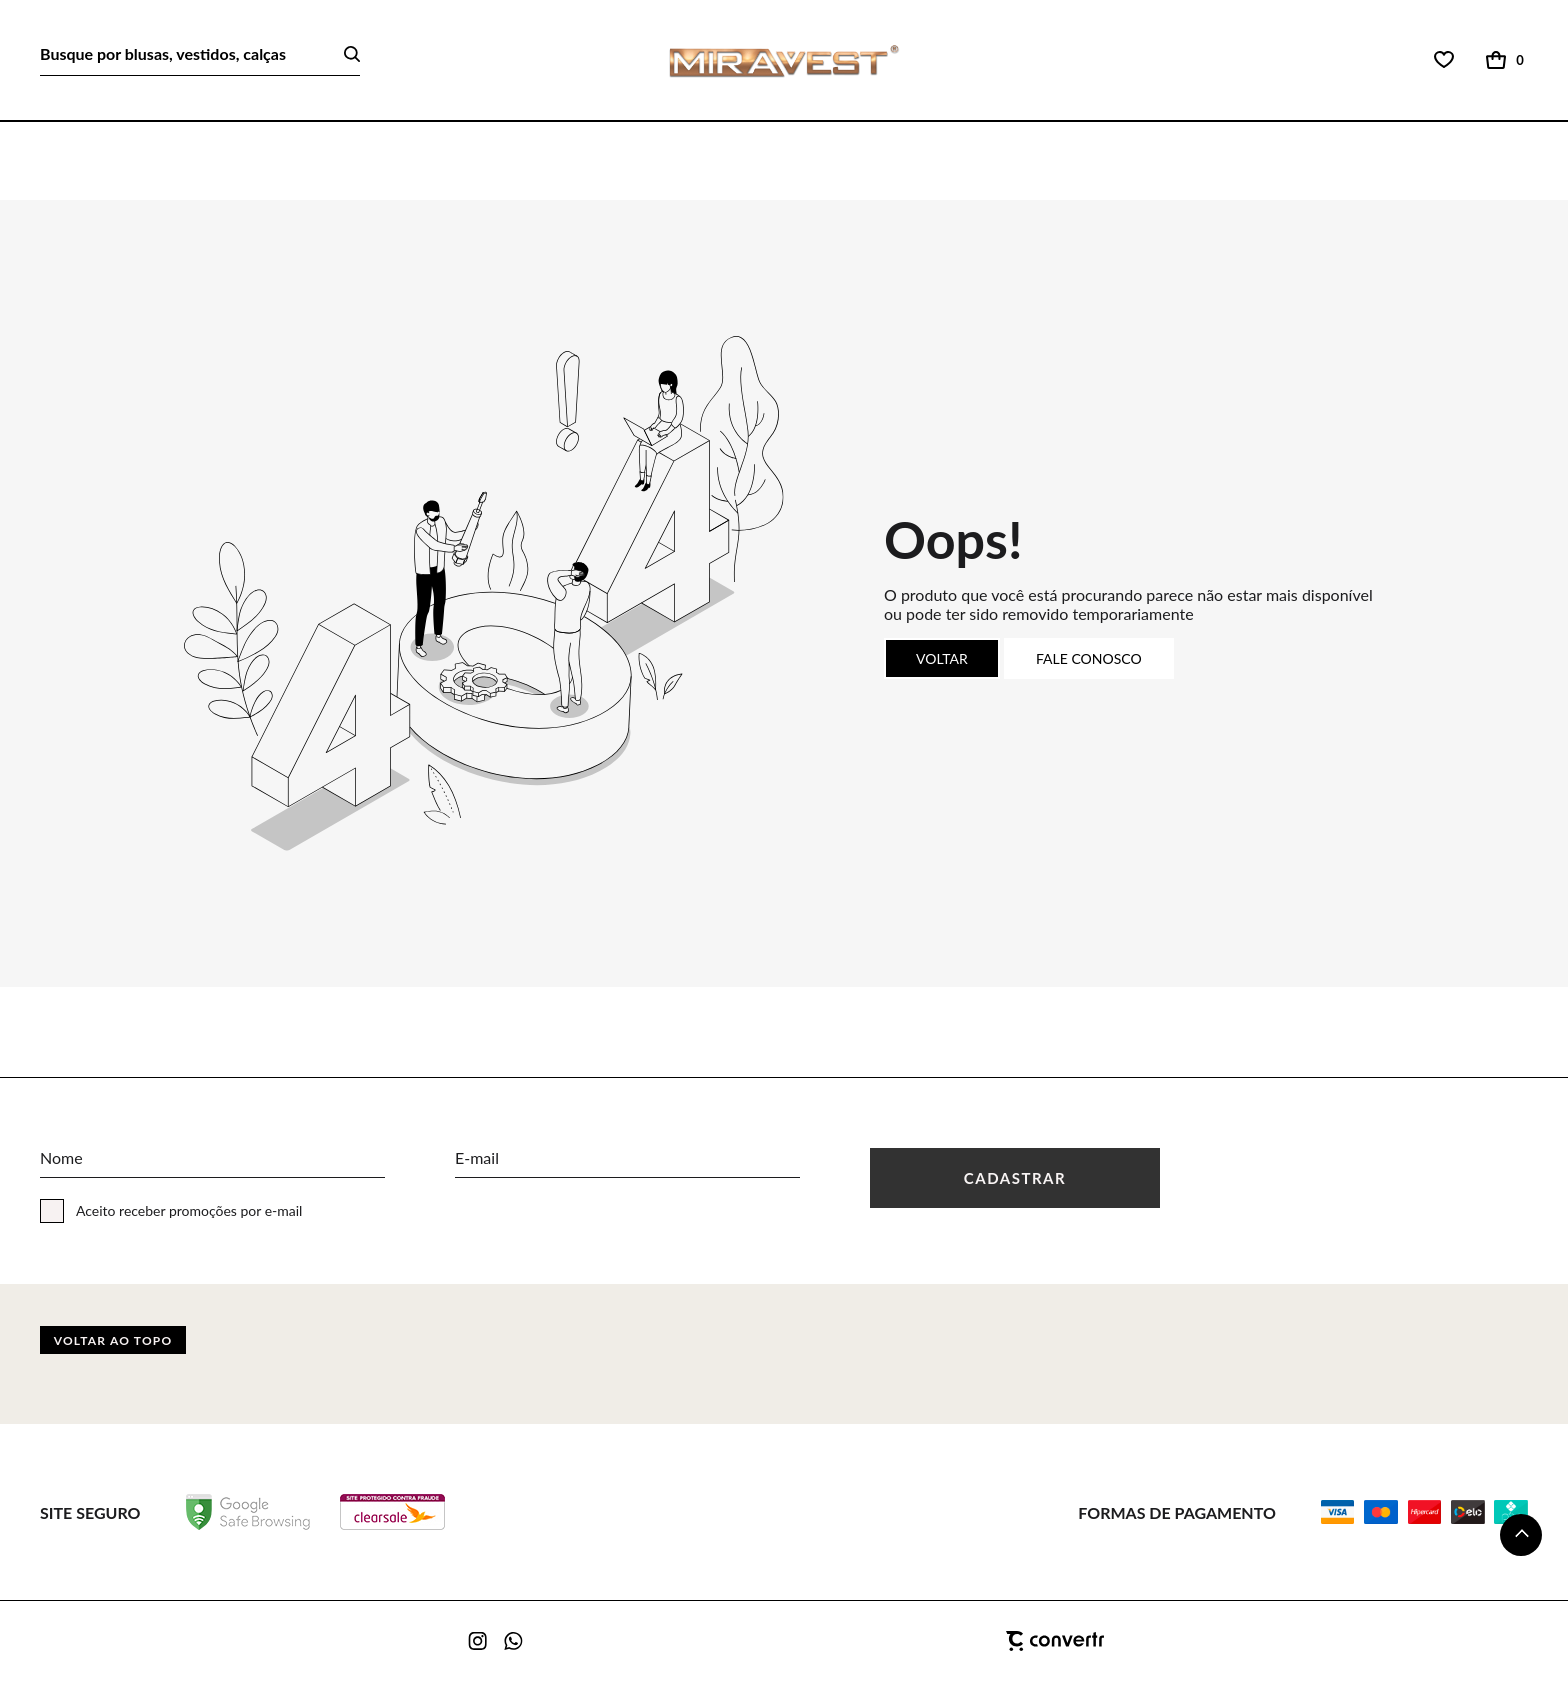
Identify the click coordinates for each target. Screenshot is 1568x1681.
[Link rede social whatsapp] (514, 1641)
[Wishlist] (1444, 60)
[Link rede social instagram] (479, 1641)
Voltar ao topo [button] (113, 1340)
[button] (1521, 1535)
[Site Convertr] (954, 1641)
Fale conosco (1089, 658)
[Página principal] (784, 60)
